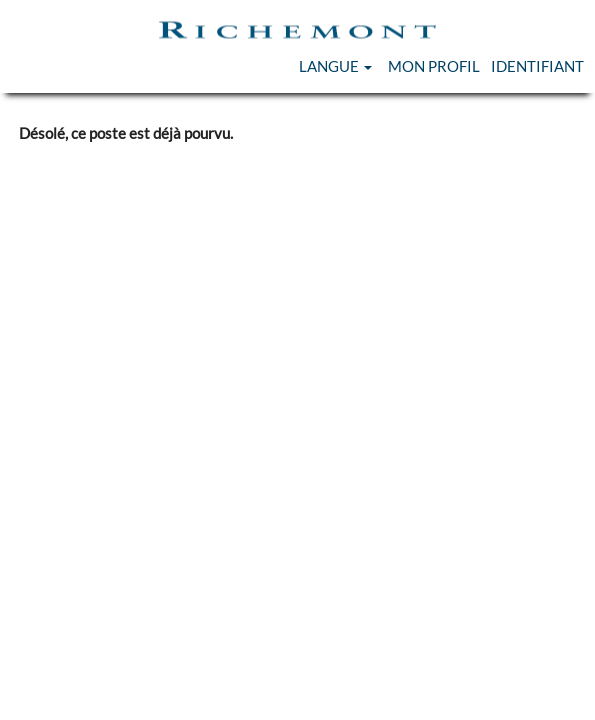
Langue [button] (335, 66)
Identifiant (537, 66)
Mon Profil (434, 66)
